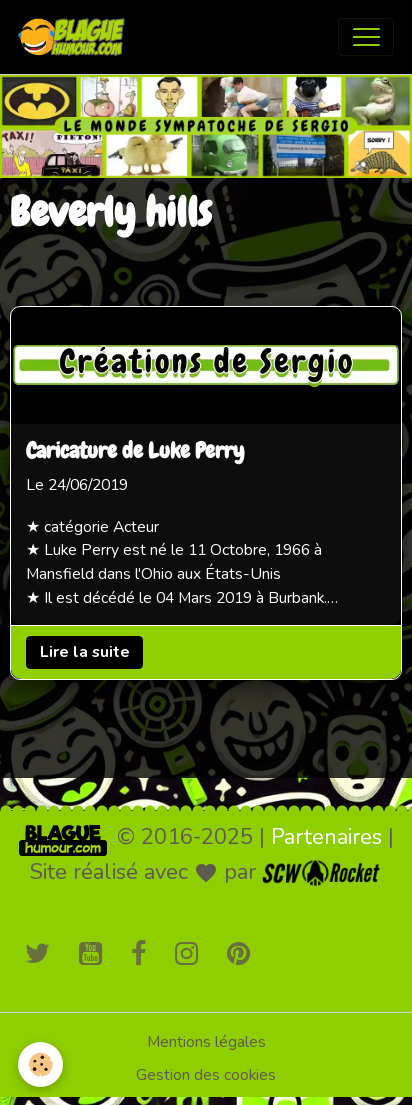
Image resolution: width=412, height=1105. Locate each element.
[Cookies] (40, 1064)
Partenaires (326, 837)
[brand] (76, 37)
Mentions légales (206, 1042)
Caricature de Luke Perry (135, 452)
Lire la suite (85, 652)
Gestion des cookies (206, 1075)
